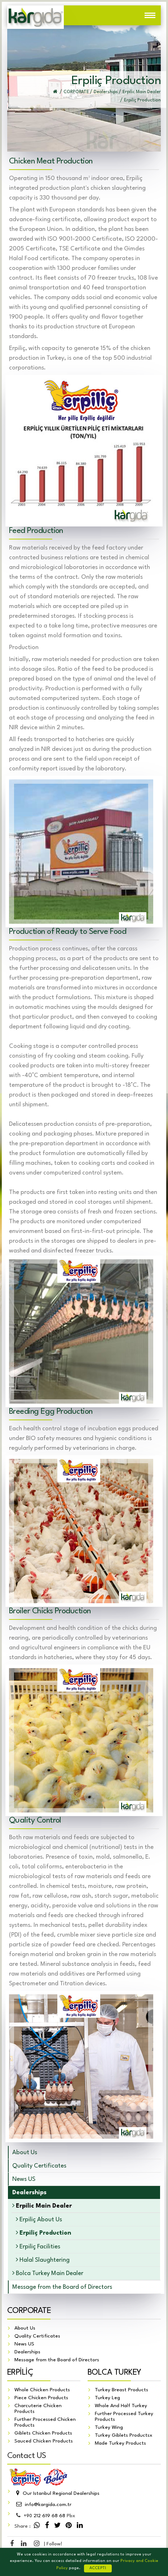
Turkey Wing (109, 2427)
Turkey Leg (107, 2398)
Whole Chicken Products (42, 2390)
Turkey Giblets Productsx (123, 2435)
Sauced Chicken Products (43, 2441)
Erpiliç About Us (39, 2219)
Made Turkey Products (120, 2443)
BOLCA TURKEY (114, 2373)
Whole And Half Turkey (121, 2406)
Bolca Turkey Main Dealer (47, 2273)
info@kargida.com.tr (42, 2504)
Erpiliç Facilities (38, 2246)
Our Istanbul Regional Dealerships (57, 2493)
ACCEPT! (97, 2568)
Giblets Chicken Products (43, 2433)
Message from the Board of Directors (62, 2287)
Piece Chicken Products (41, 2398)
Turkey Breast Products (121, 2390)
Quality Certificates (39, 2166)
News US (23, 2179)
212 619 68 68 (44, 2516)
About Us (24, 2152)
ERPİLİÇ (20, 2373)
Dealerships (27, 2352)
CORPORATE (29, 2311)
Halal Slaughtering (43, 2259)
